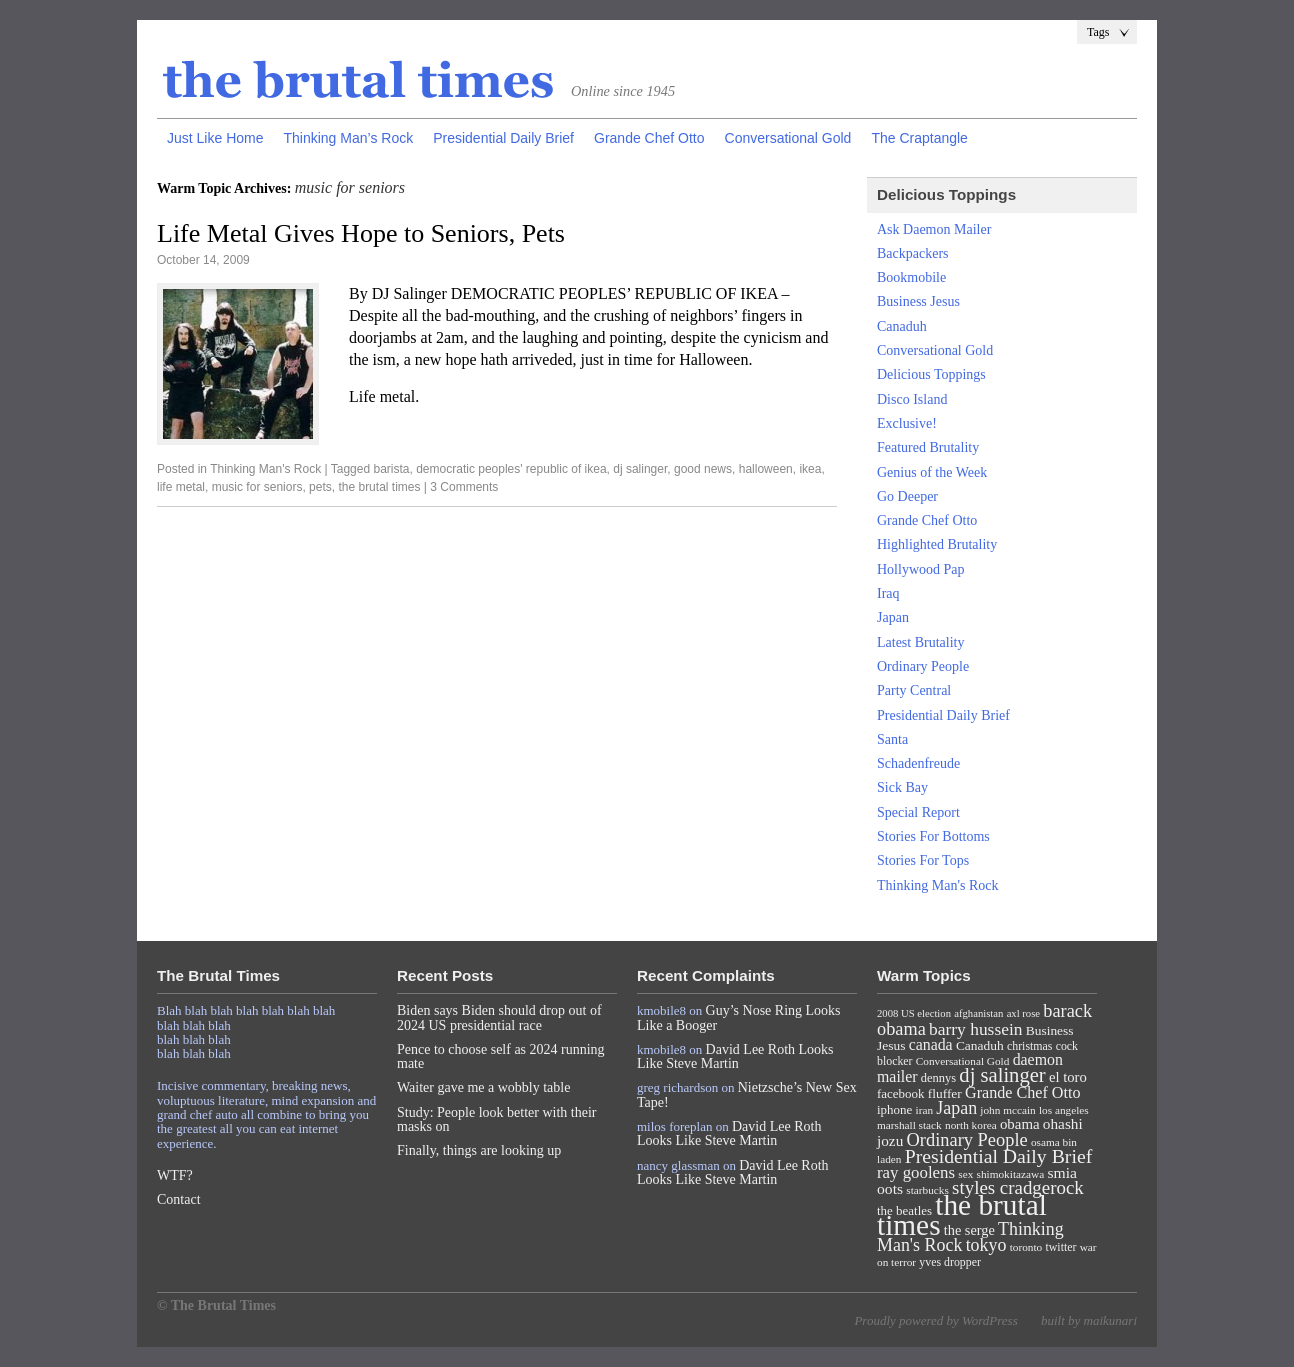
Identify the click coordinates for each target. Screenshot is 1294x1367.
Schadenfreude (918, 763)
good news (703, 469)
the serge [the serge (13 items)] (969, 1230)
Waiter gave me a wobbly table (483, 1087)
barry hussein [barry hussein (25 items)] (975, 1029)
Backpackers (913, 253)
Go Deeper (907, 496)
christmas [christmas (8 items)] (1029, 1046)
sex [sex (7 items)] (965, 1174)
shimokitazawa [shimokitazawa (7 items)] (1011, 1174)
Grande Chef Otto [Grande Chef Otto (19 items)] (1022, 1092)
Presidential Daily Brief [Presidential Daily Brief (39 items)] (999, 1156)
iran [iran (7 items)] (925, 1110)
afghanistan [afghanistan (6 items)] (978, 1013)
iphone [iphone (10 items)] (894, 1109)
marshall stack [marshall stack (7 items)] (909, 1125)
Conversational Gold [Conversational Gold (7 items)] (963, 1061)
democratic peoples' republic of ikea (511, 469)
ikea (810, 469)
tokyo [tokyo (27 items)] (986, 1245)
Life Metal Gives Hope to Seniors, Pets (361, 233)
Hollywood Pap (921, 569)
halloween (766, 469)
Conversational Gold (788, 138)
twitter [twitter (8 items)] (1061, 1247)
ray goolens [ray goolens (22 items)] (916, 1172)
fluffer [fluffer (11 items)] (945, 1093)
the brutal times (379, 487)
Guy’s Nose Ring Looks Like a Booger (739, 1017)
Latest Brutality (920, 642)
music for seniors (257, 487)
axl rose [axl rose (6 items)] (1023, 1013)
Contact (179, 1199)
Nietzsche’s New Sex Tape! (747, 1094)
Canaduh (902, 326)
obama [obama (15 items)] (1020, 1124)
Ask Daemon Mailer (934, 229)
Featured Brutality (928, 447)
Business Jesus (918, 301)
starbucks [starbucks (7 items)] (927, 1190)
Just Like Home (215, 138)
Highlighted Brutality (937, 544)
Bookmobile (911, 277)
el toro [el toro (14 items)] (1068, 1077)
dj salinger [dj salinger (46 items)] (1002, 1075)
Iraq (888, 593)
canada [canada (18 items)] (931, 1044)
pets (320, 487)
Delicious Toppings (931, 374)
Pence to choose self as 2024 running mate (501, 1056)
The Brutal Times (359, 81)
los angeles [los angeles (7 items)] (1064, 1110)
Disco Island (912, 399)
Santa (892, 739)
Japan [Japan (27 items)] (956, 1108)
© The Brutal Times (216, 1305)
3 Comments (464, 487)
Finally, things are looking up (479, 1150)
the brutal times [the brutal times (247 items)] (962, 1215)
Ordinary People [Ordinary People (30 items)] (967, 1140)
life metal (181, 487)
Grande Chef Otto (649, 138)
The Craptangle (919, 138)
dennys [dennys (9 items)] (938, 1078)
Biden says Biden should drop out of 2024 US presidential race (499, 1017)
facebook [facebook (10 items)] (900, 1093)
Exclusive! (907, 423)
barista (391, 469)
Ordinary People (923, 666)
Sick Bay (902, 787)
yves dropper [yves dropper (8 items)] (950, 1262)
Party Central (914, 690)
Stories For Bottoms (933, 836)
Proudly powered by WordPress (935, 1320)
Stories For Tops (923, 860)
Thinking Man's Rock (265, 469)
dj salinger (640, 469)
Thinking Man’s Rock (348, 138)
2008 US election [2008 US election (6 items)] (914, 1013)
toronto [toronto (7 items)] (1026, 1247)
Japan (893, 617)
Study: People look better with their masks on (496, 1119)
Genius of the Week (932, 472)
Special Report (918, 812)
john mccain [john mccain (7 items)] (1007, 1110)
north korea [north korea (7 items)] (971, 1125)
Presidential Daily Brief (503, 138)
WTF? (175, 1175)
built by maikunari (1089, 1320)
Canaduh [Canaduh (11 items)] (980, 1045)
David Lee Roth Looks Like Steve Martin (735, 1056)
